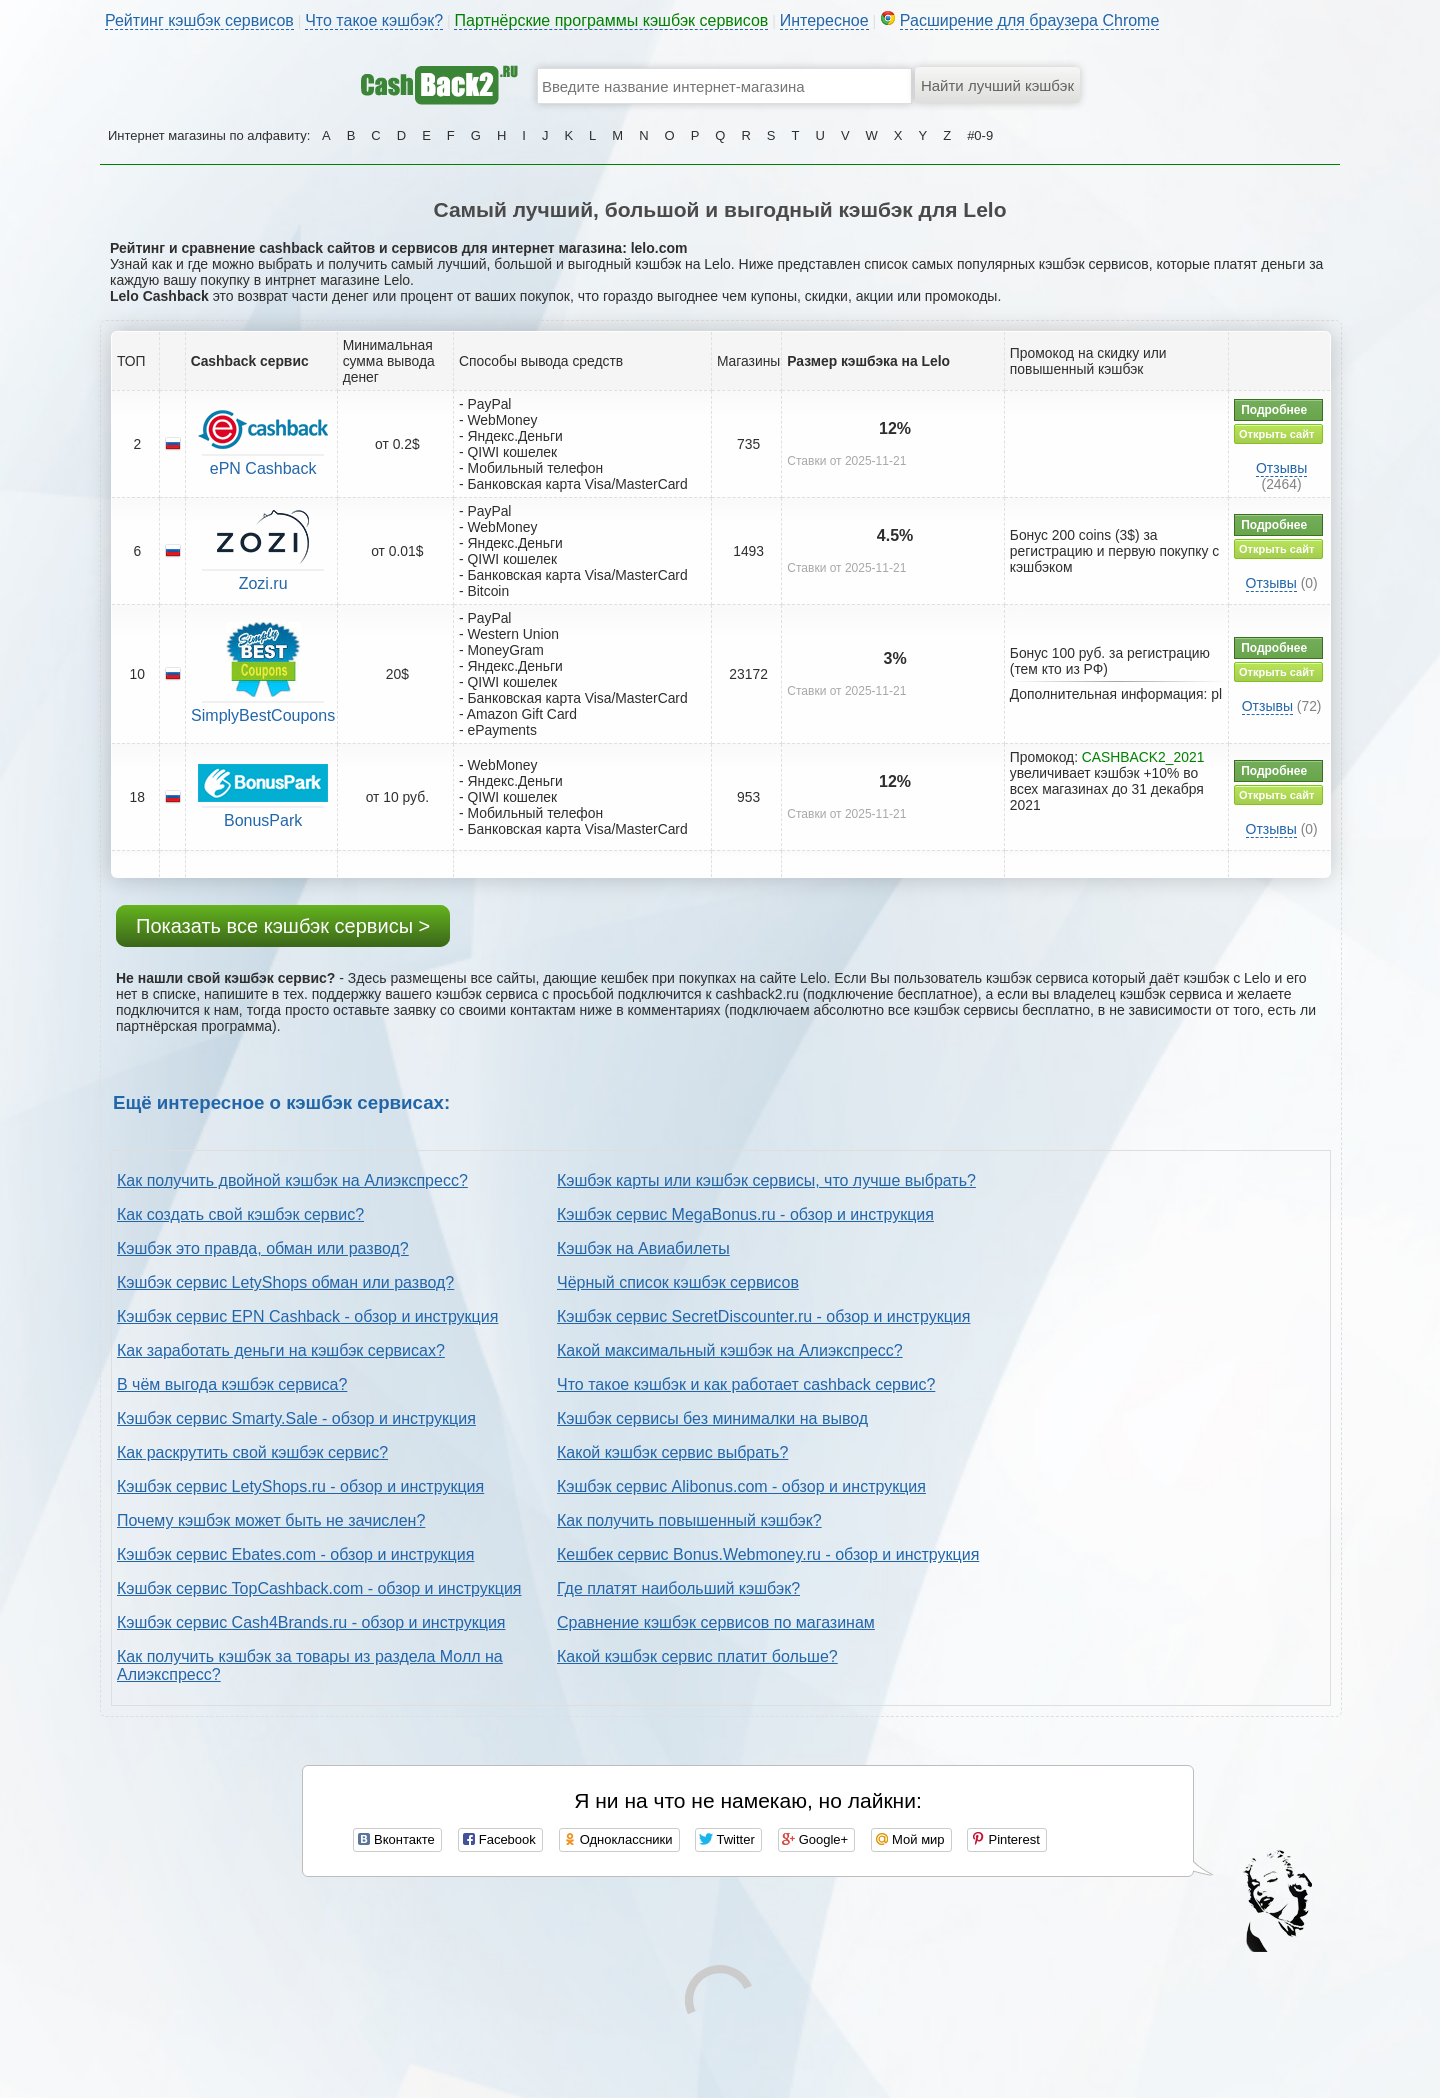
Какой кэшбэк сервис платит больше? (697, 1656)
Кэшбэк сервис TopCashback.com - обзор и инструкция (319, 1588)
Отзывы (1281, 468)
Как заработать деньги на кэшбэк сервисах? (281, 1350)
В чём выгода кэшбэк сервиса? (232, 1384)
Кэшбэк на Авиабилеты (643, 1248)
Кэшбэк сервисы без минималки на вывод (712, 1418)
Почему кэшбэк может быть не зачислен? (271, 1520)
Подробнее (1274, 410)
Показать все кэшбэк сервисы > (283, 926)
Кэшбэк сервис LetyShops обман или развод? (285, 1282)
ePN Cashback (263, 468)
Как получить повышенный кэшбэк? (689, 1520)
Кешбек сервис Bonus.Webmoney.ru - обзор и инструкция (768, 1554)
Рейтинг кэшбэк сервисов (199, 20)
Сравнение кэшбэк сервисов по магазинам (716, 1622)
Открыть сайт (1276, 434)
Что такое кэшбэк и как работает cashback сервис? (746, 1384)
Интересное (824, 20)
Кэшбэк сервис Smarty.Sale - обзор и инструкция (296, 1418)
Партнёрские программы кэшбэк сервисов (611, 20)
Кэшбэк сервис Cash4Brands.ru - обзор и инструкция (311, 1622)
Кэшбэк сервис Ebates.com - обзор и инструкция (295, 1554)
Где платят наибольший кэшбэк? (678, 1588)
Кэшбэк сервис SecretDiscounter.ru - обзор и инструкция (763, 1316)
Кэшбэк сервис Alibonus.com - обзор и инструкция (741, 1486)
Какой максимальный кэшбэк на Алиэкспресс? (730, 1350)
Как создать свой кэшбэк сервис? (240, 1214)
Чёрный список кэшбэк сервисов (678, 1282)
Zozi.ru (263, 583)
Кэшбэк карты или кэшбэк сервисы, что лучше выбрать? (766, 1180)
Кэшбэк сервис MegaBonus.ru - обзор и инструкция (745, 1214)
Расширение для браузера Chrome (1030, 20)
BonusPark (263, 820)
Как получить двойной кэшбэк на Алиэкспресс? (292, 1180)
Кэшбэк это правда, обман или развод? (263, 1248)
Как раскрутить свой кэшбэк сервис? (252, 1452)
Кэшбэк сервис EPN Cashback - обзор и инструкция (307, 1316)
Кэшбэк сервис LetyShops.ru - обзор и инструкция (300, 1486)
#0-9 (980, 135)
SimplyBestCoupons (263, 715)
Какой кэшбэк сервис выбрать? (672, 1452)
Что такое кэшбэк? (374, 20)
